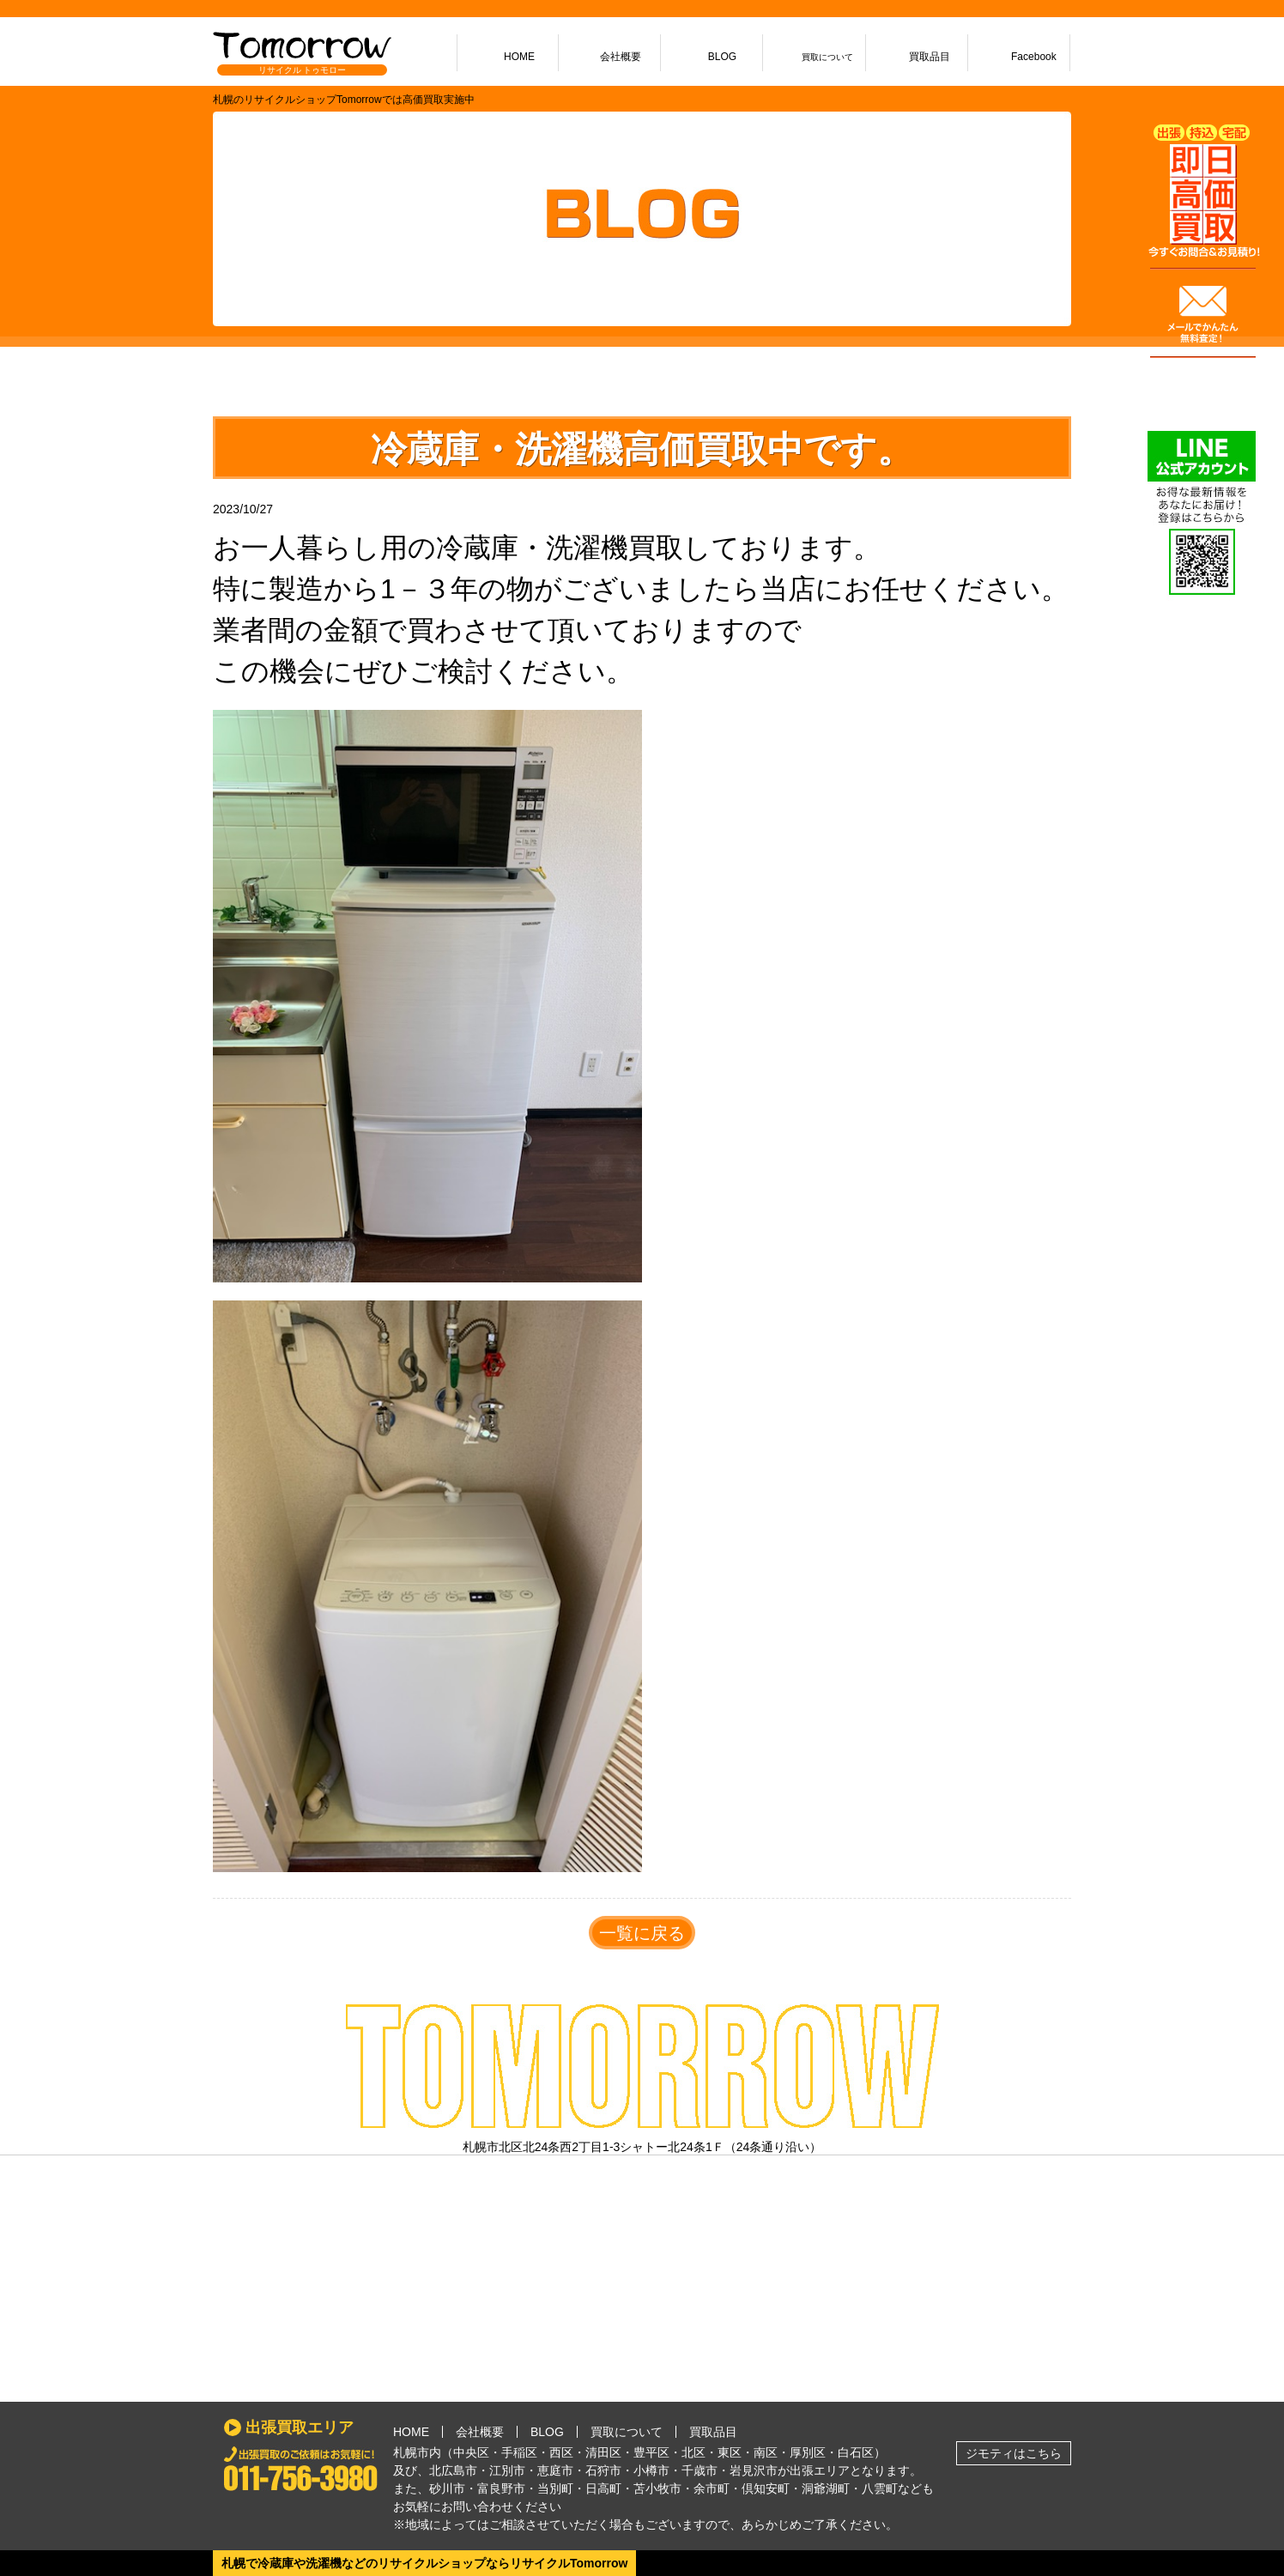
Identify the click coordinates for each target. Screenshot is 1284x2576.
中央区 (471, 2452)
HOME (411, 2432)
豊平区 (651, 2452)
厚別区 (808, 2452)
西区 (561, 2452)
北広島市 (453, 2470)
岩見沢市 (754, 2470)
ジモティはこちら (1014, 2453)
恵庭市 (555, 2470)
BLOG (547, 2432)
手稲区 (519, 2452)
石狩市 (603, 2470)
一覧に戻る (642, 1933)
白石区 (856, 2452)
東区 (730, 2452)
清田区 (603, 2452)
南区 (766, 2452)
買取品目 (713, 2432)
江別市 (507, 2470)
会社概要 (480, 2432)
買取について (627, 2432)
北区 (693, 2452)
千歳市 (699, 2470)
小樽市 (651, 2470)
